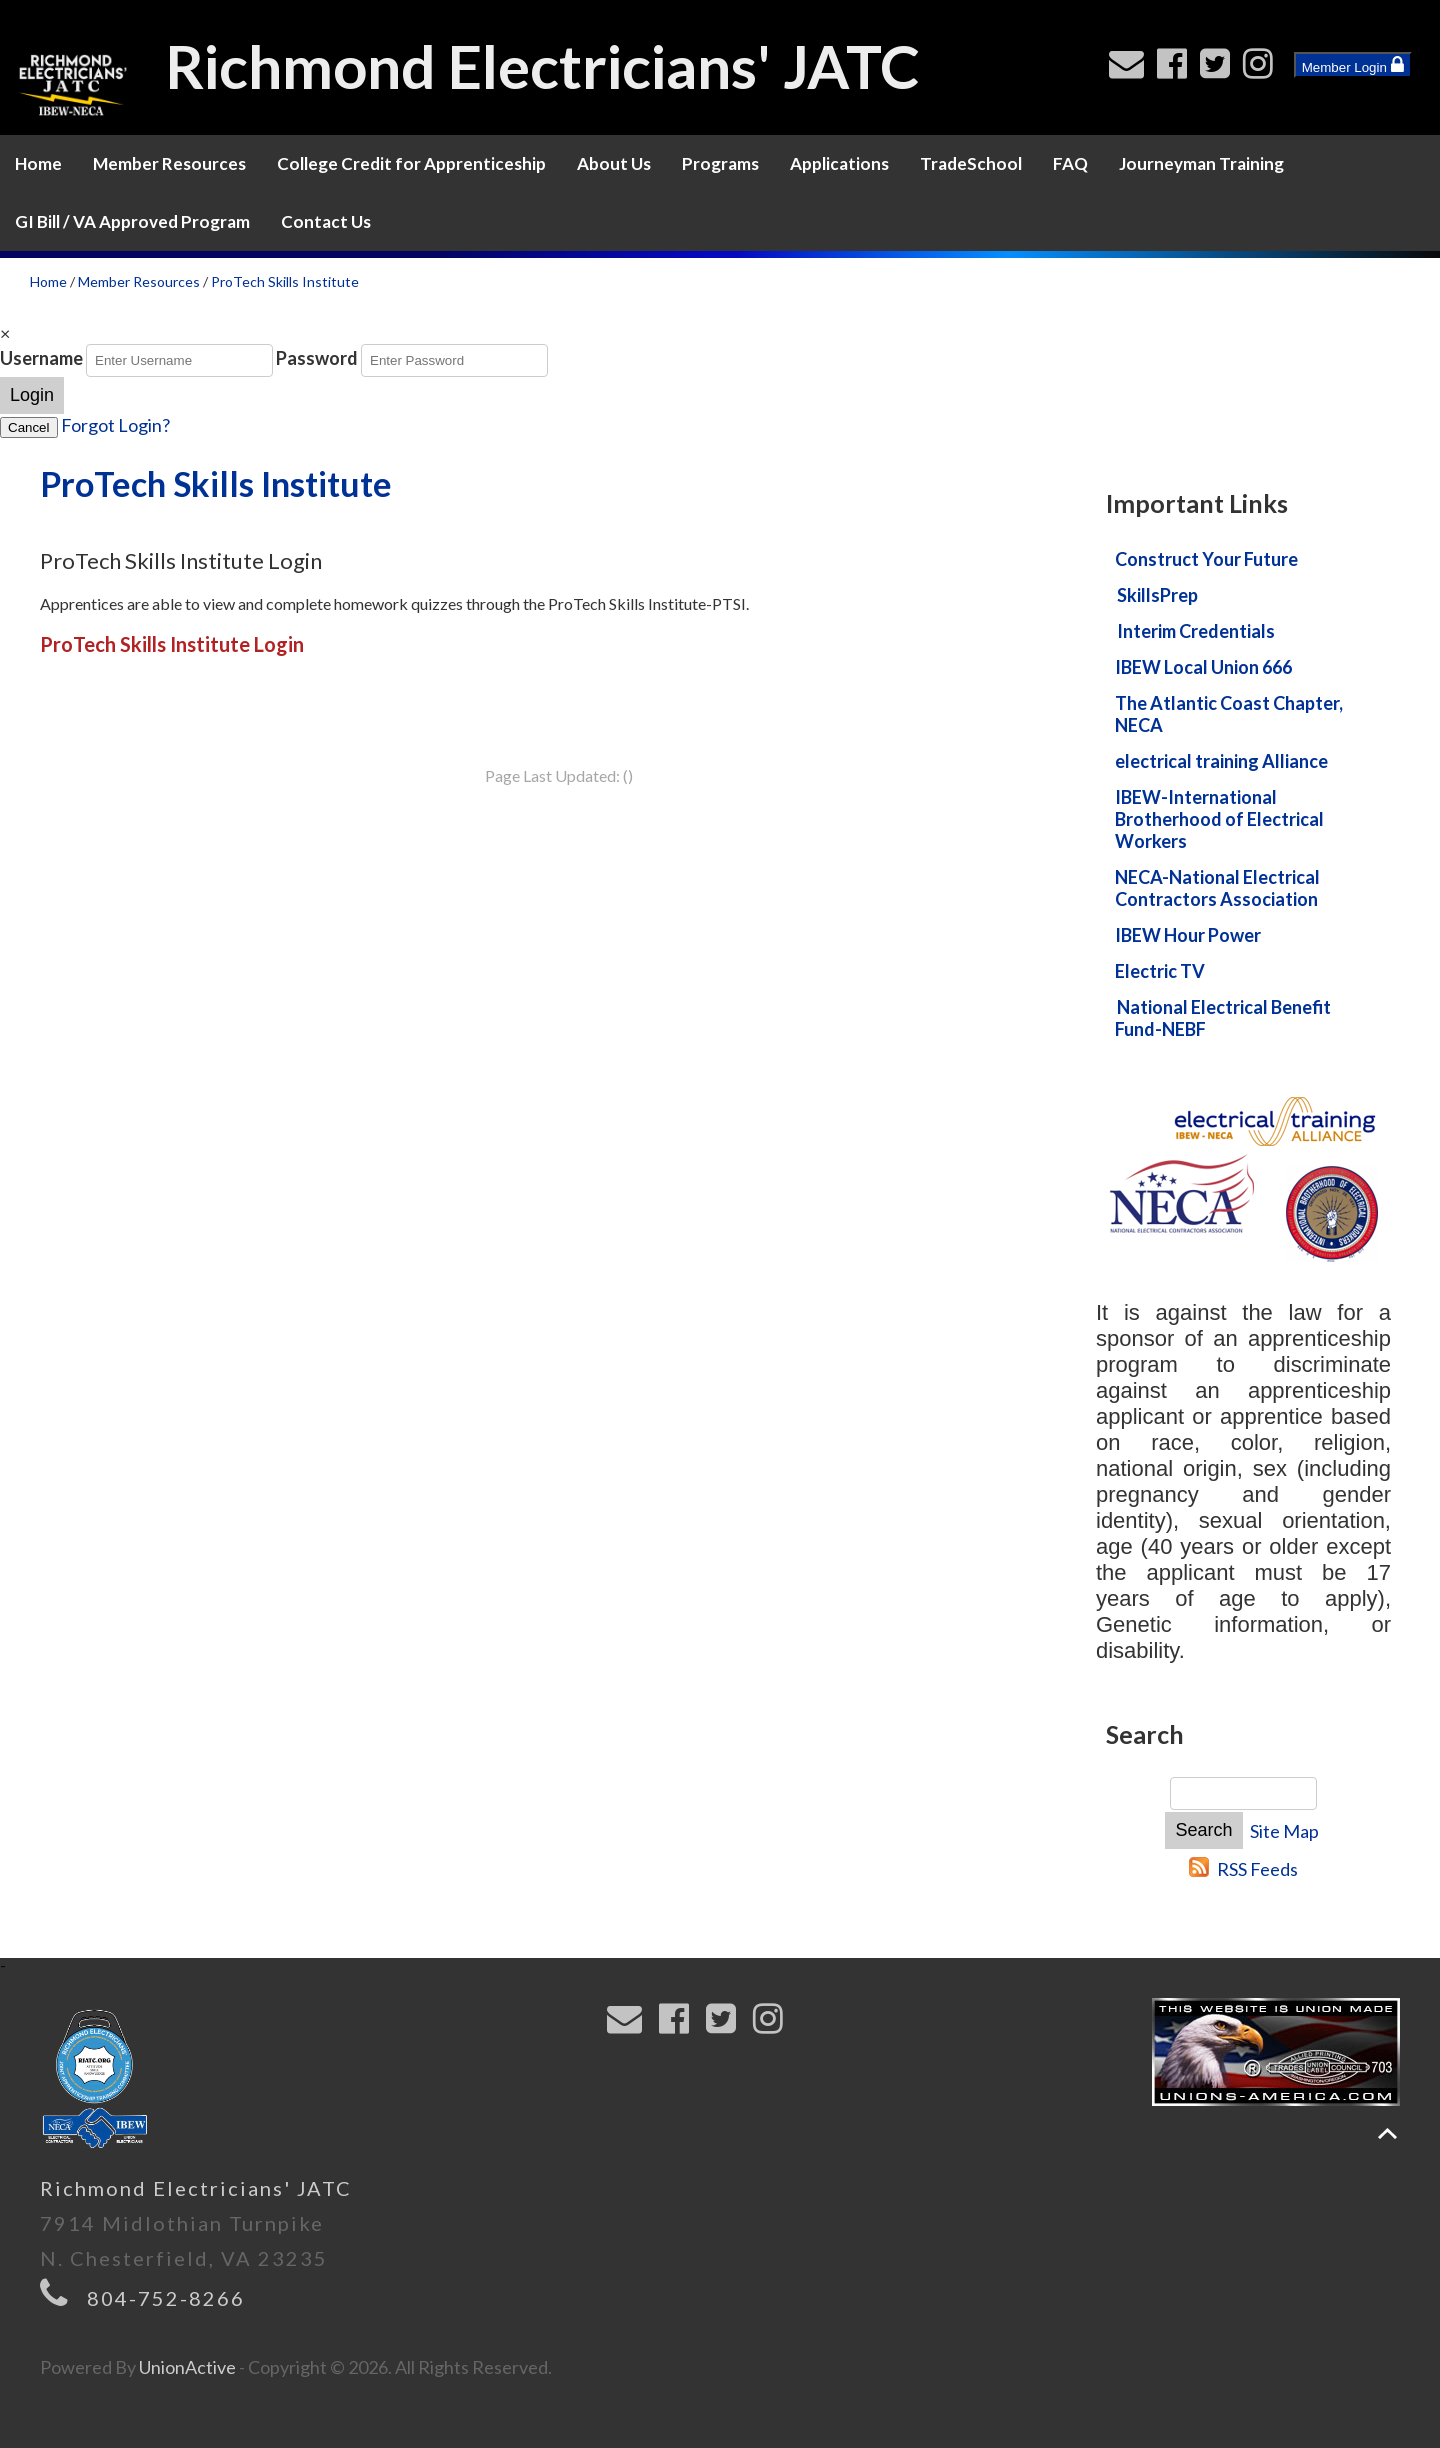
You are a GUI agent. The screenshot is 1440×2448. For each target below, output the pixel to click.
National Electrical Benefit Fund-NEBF (1223, 1018)
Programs (720, 163)
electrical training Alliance (1221, 761)
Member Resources (169, 163)
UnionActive (187, 2367)
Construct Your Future (1206, 559)
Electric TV (1160, 971)
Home (38, 163)
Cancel (29, 427)
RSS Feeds (1257, 1869)
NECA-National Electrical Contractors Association (1217, 888)
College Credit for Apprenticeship (411, 163)
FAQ (1070, 163)
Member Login (1353, 65)
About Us (614, 163)
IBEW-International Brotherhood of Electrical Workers (1219, 819)
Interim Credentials (1196, 631)
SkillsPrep (1157, 595)
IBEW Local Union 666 (1203, 667)
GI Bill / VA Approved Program (132, 221)
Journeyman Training (1201, 163)
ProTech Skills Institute (285, 281)
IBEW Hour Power (1188, 935)
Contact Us (326, 221)
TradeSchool (971, 163)
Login (32, 395)
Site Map (1284, 1831)
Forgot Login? (115, 425)
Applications (839, 163)
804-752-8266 (166, 2298)
